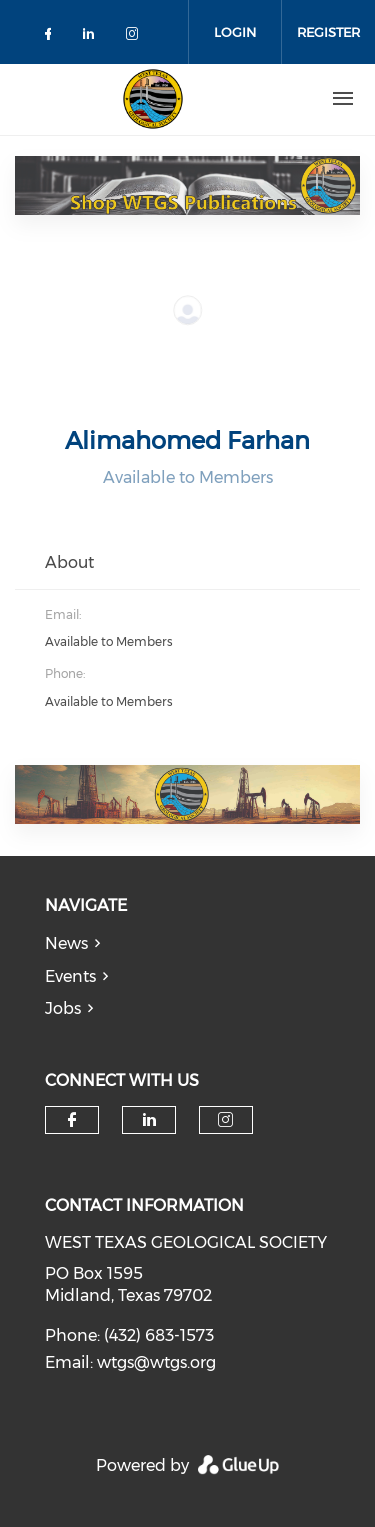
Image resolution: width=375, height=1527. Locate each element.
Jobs (63, 1008)
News (66, 943)
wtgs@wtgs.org (156, 1362)
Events (70, 976)
